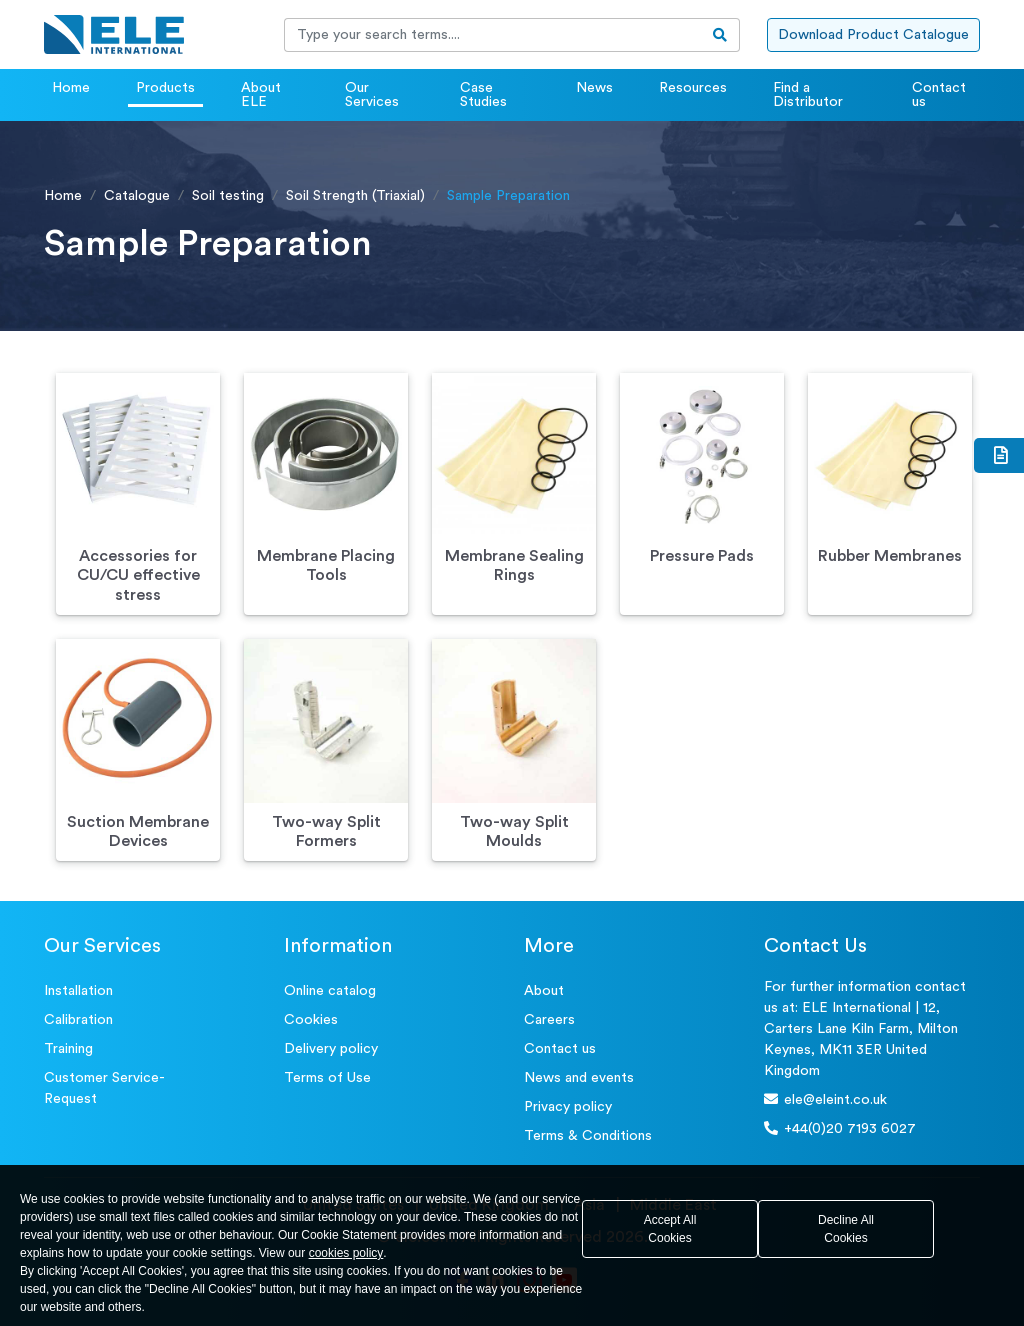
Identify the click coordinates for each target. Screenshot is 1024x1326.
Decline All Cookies (846, 1229)
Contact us (939, 95)
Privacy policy (568, 1107)
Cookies (311, 1020)
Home (71, 88)
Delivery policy (331, 1049)
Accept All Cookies (670, 1229)
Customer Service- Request (104, 1088)
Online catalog (330, 991)
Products (165, 88)
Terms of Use (327, 1078)
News (594, 88)
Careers (549, 1020)
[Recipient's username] (493, 35)
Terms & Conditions (588, 1136)
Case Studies (483, 95)
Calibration (78, 1020)
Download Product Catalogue (873, 35)
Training (68, 1049)
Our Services (372, 95)
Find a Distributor (808, 95)
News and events (579, 1078)
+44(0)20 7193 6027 (840, 1128)
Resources (693, 88)
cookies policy (346, 1253)
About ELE (261, 95)
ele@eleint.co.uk (825, 1099)
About (544, 991)
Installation (78, 991)
